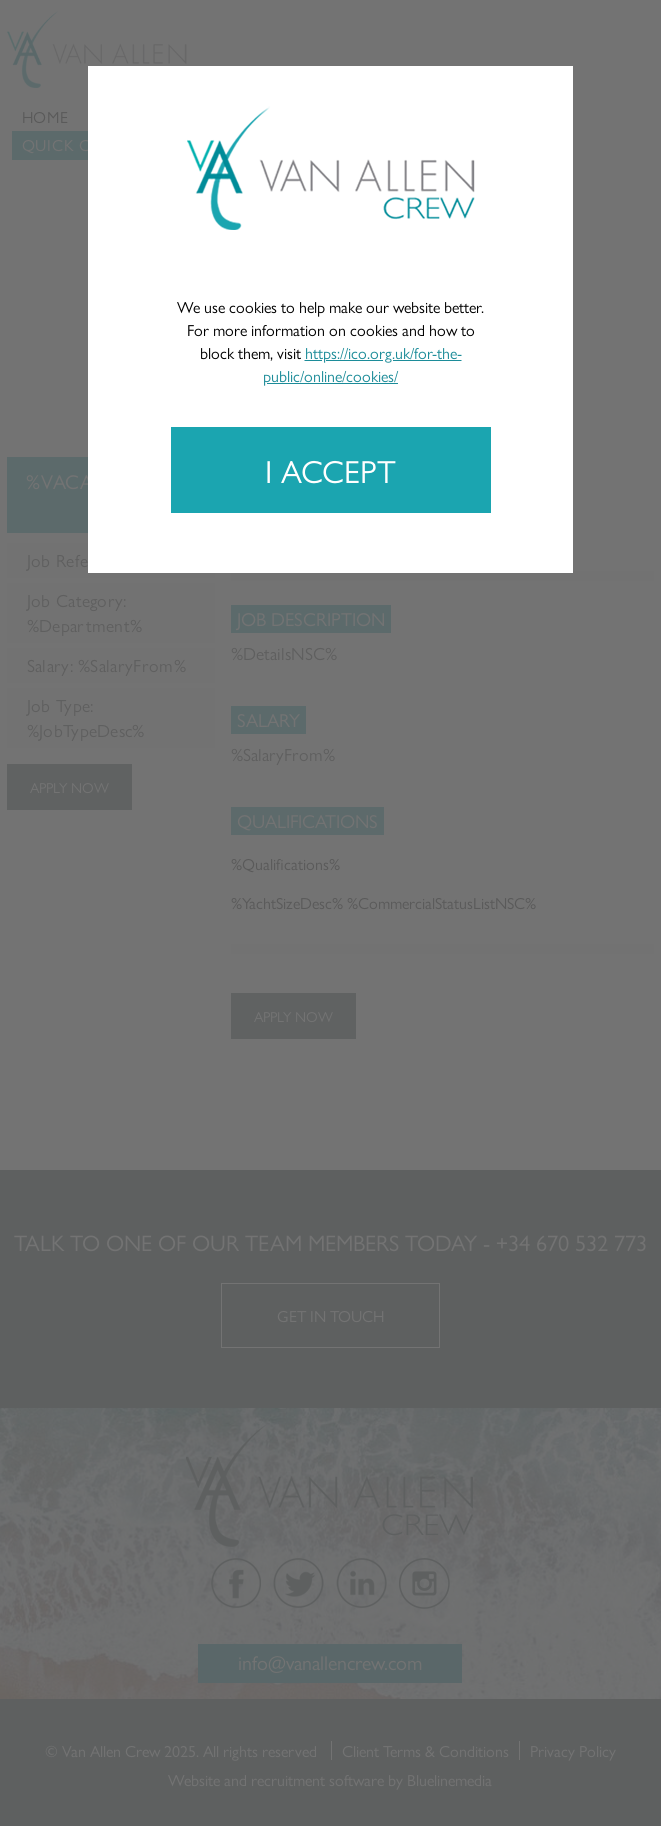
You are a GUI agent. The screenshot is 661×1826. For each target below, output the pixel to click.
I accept (330, 470)
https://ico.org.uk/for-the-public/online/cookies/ (362, 364)
